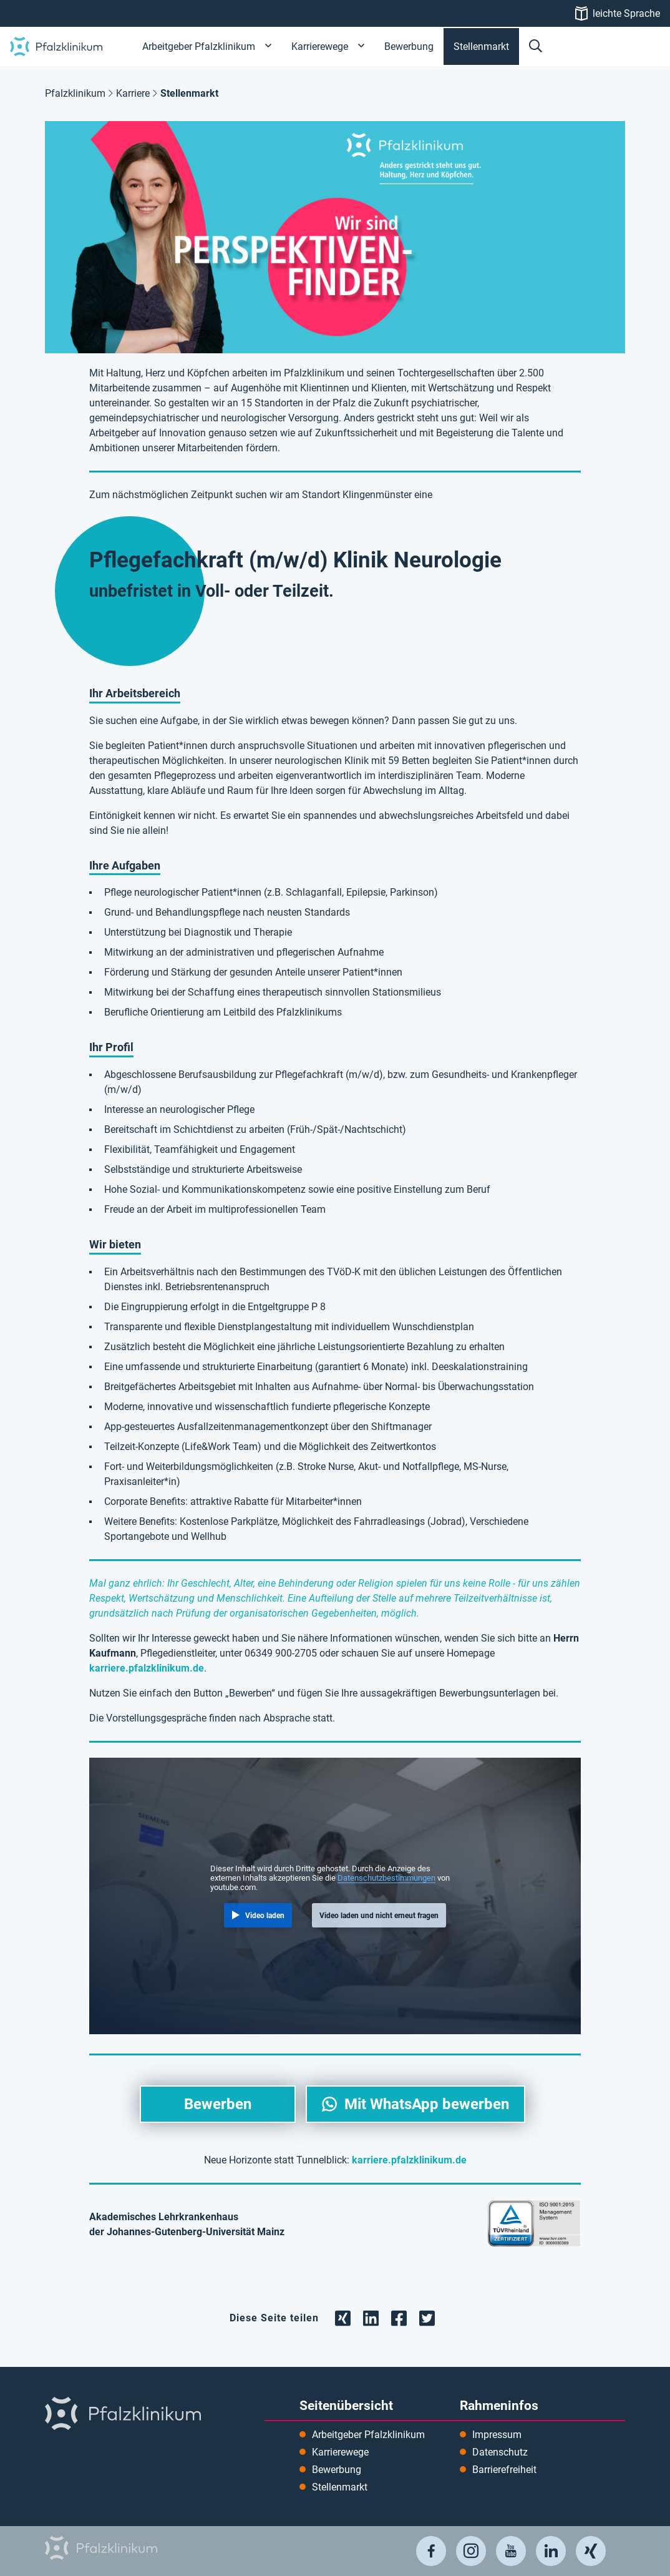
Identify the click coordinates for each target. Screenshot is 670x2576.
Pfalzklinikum (75, 93)
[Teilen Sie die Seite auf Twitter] (427, 2317)
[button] (535, 46)
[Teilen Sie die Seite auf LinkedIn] (371, 2317)
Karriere (133, 93)
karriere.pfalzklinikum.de (146, 1668)
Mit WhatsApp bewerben (426, 2104)
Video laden (264, 1915)
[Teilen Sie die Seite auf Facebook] (399, 2317)
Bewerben (217, 2104)
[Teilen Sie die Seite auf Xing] (343, 2317)
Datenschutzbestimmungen (386, 1878)
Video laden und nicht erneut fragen (379, 1915)
